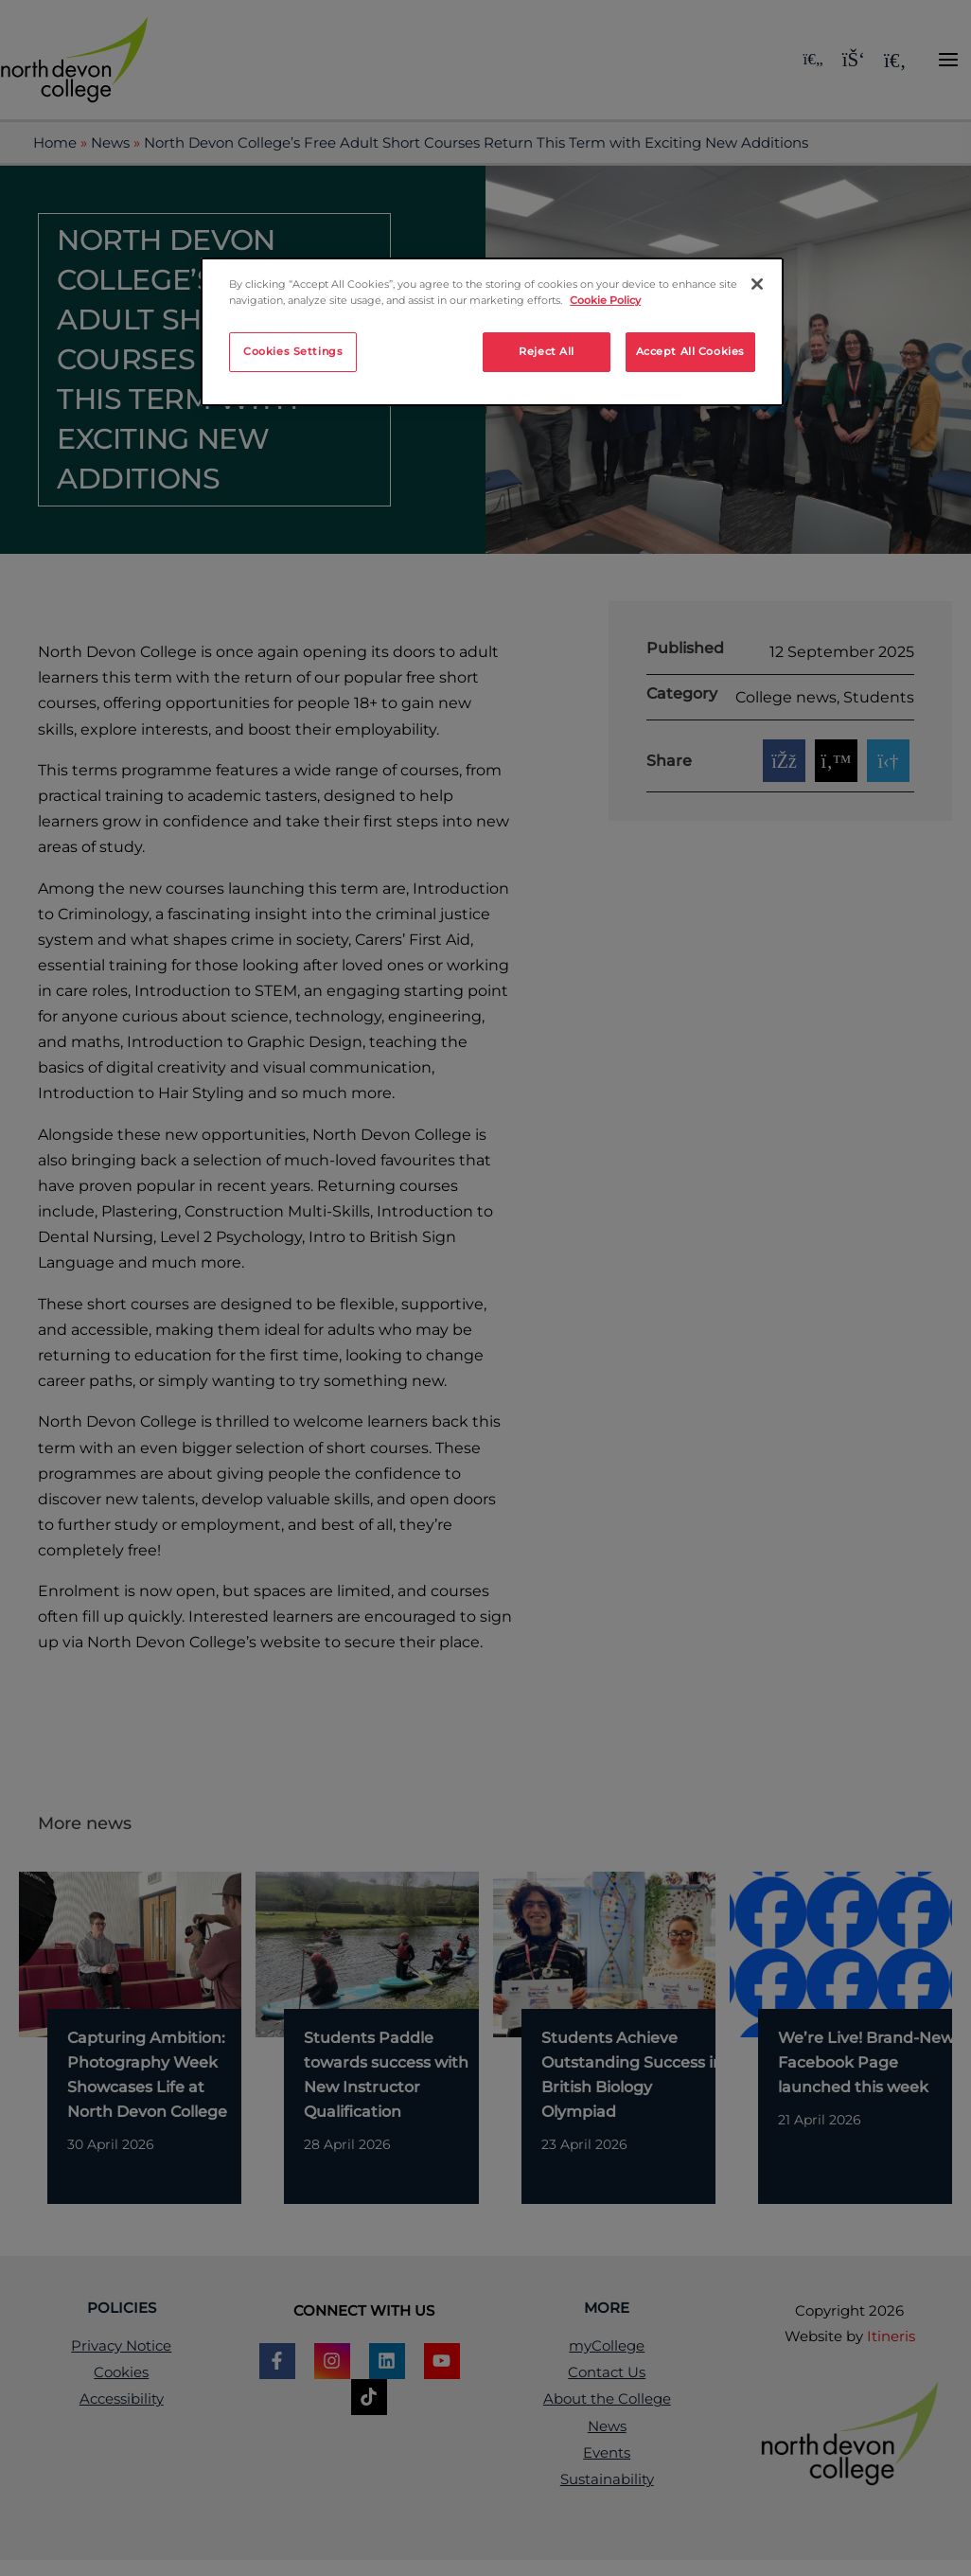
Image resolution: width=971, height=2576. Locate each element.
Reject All (546, 351)
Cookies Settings (293, 351)
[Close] (757, 284)
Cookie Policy (605, 300)
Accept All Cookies (690, 351)
